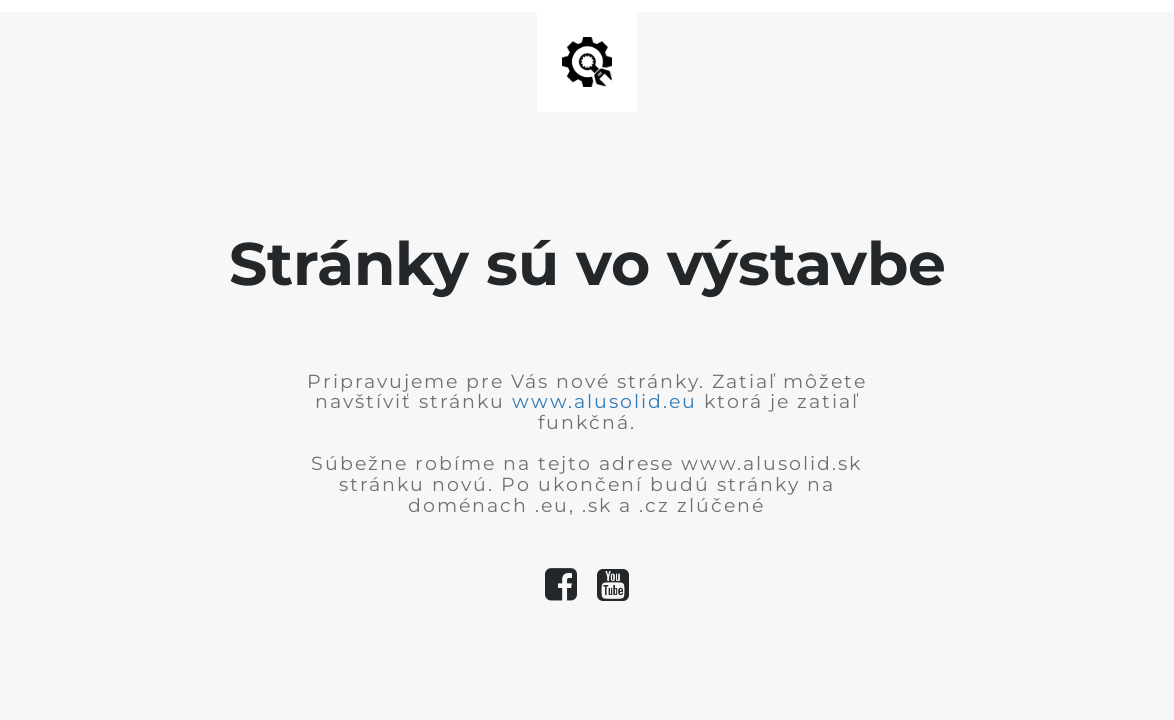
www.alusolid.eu (604, 401)
